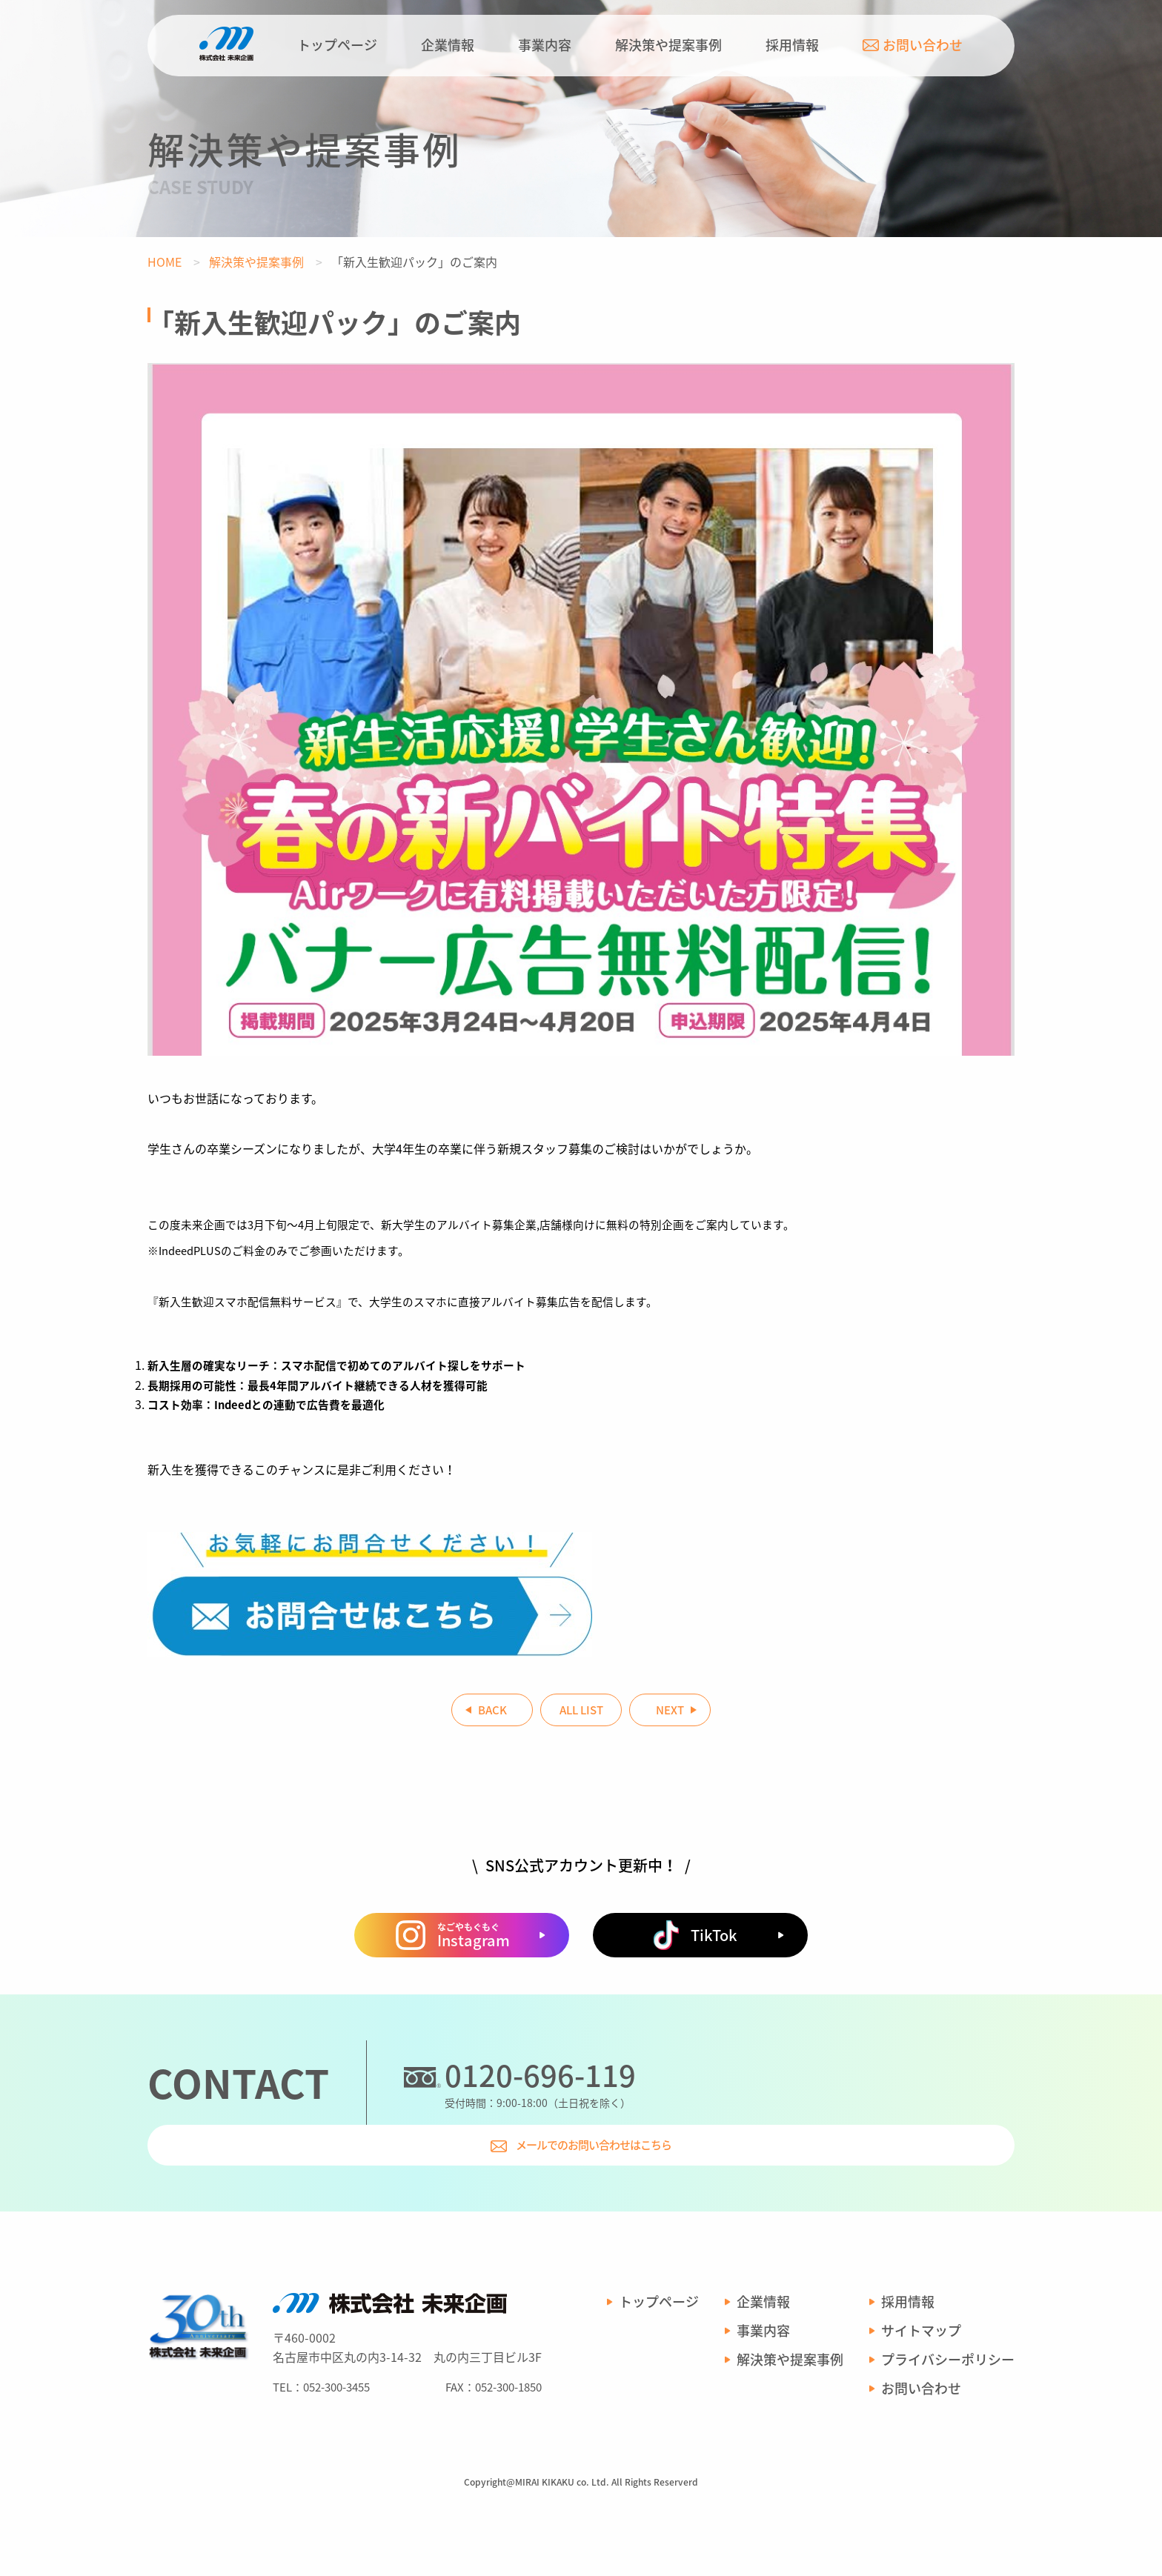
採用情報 (792, 45)
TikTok (695, 2033)
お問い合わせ (913, 45)
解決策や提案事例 (668, 45)
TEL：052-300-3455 (321, 2443)
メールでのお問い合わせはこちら (841, 2180)
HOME (164, 261)
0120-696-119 (540, 2173)
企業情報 (447, 45)
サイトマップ (921, 2388)
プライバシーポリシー (948, 2417)
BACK (440, 1714)
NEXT (722, 1714)
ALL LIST (581, 1714)
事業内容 (544, 45)
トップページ (337, 45)
